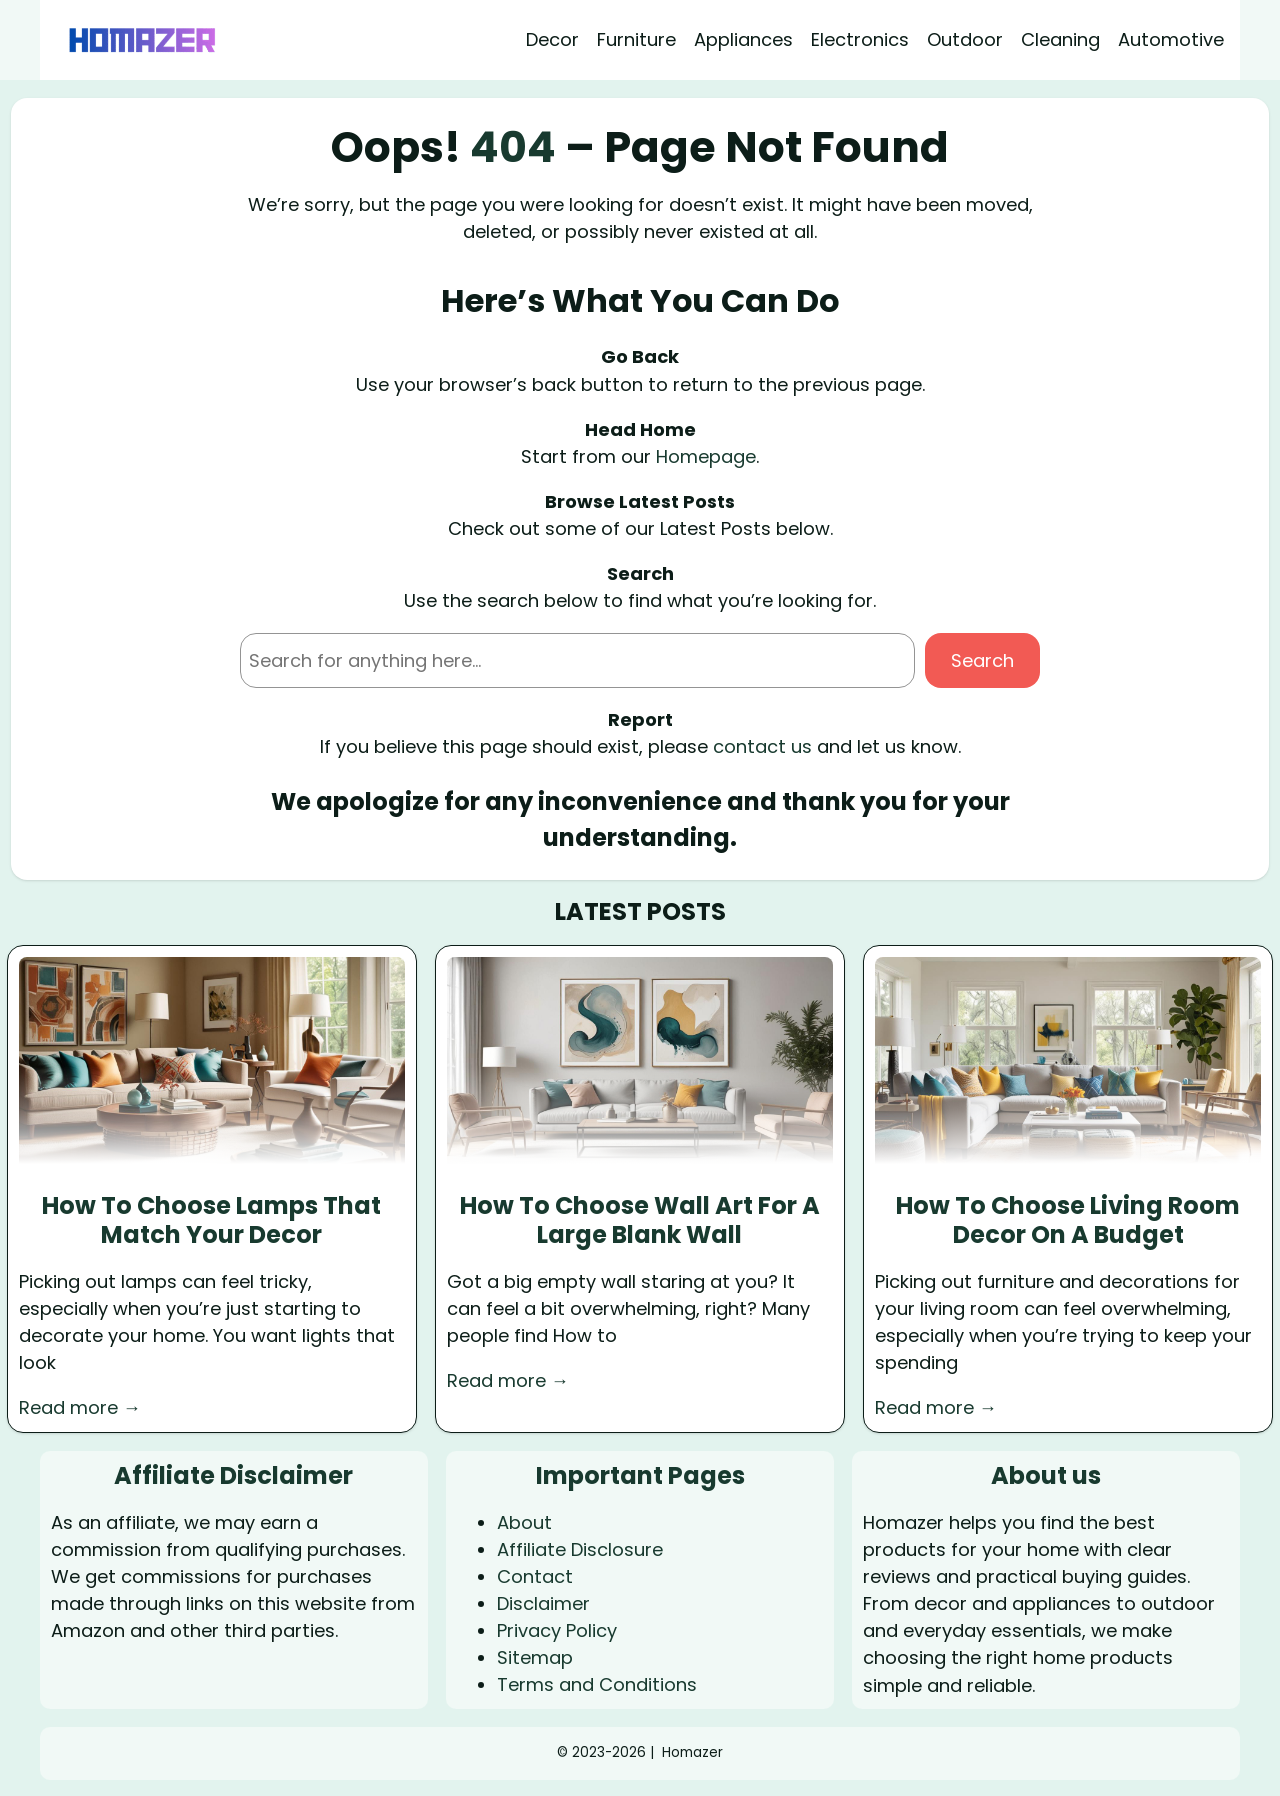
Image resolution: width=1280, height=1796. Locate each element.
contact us (762, 746)
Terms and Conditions (597, 1684)
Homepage (706, 456)
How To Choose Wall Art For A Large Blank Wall (640, 1221)
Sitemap (535, 1657)
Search (982, 660)
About (524, 1522)
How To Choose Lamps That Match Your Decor (211, 1221)
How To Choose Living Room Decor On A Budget (1068, 1221)
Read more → (80, 1407)
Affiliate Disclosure (580, 1549)
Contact (535, 1576)
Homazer (692, 1752)
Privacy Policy (557, 1630)
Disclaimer (543, 1603)
